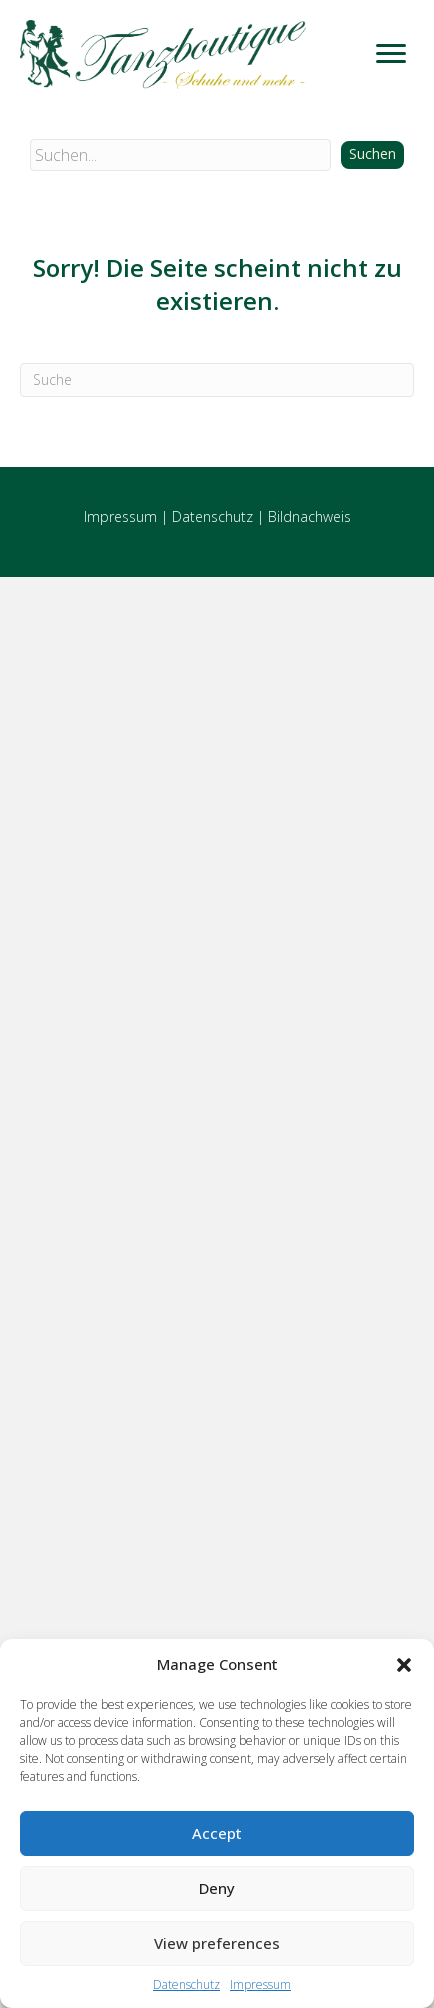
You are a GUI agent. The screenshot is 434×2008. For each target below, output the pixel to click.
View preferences (217, 1943)
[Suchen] (217, 380)
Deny (217, 1888)
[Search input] (180, 155)
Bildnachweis (309, 516)
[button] (404, 1665)
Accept (217, 1833)
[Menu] (391, 54)
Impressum (260, 1984)
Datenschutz (186, 1984)
